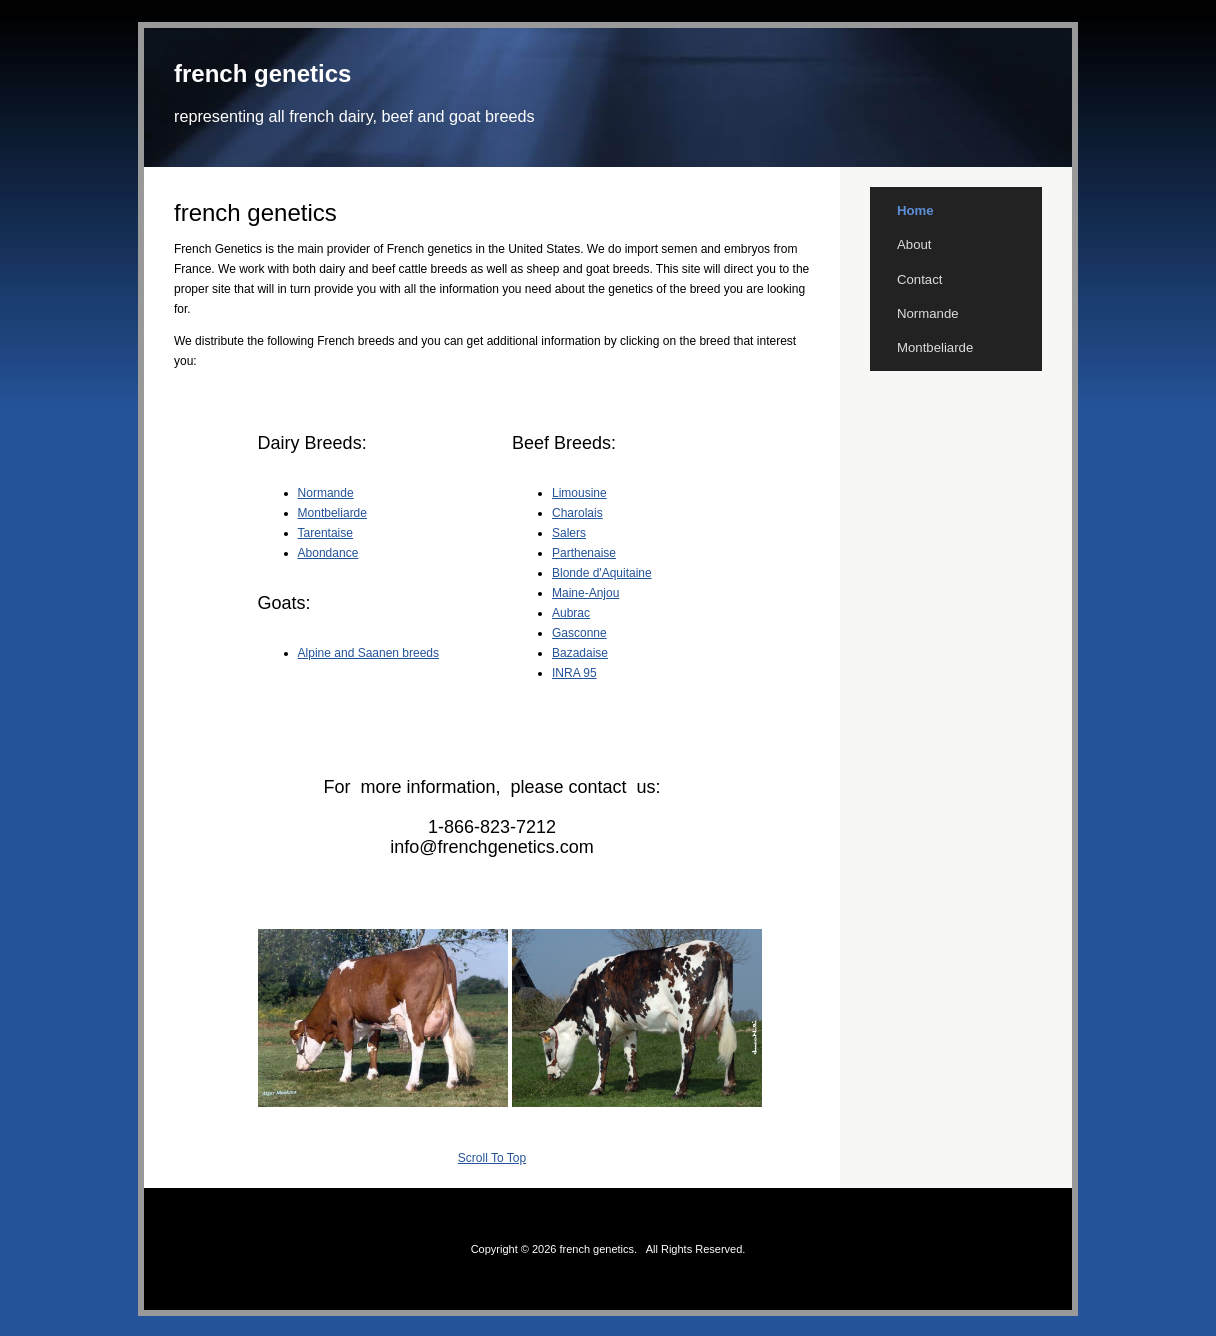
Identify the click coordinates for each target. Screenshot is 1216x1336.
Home (915, 210)
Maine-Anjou (585, 593)
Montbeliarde (332, 513)
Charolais (577, 513)
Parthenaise (584, 553)
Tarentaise (325, 533)
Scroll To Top (492, 1158)
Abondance (328, 553)
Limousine (579, 493)
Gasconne (579, 633)
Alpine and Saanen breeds (368, 653)
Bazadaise (580, 653)
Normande (326, 493)
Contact (919, 279)
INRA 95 (574, 673)
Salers (569, 533)
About (914, 244)
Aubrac (571, 613)
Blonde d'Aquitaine (602, 573)
